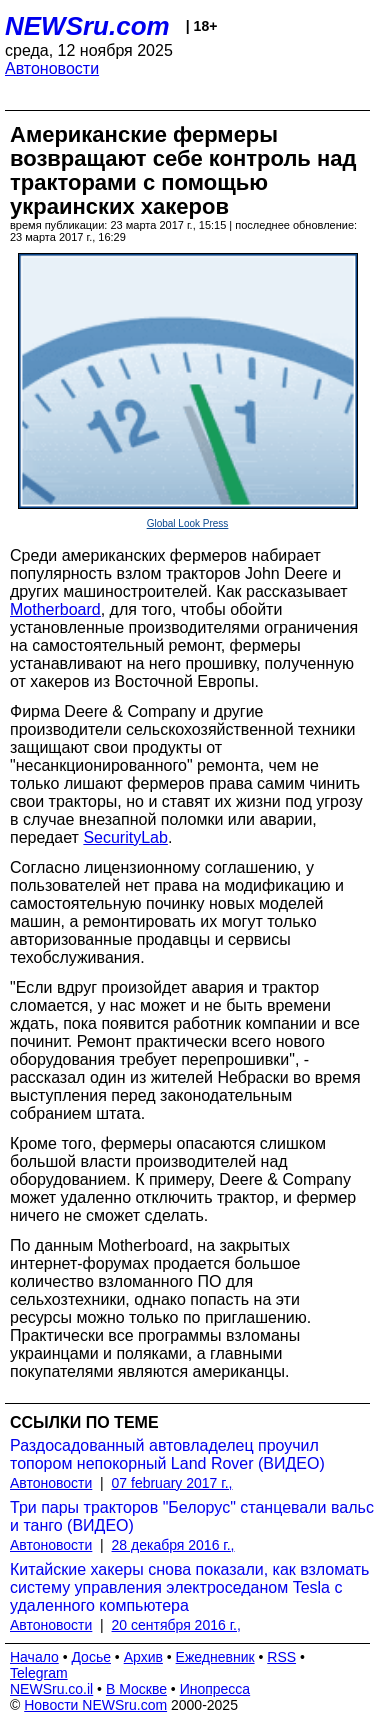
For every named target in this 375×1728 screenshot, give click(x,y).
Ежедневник (215, 1657)
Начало (34, 1657)
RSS (281, 1657)
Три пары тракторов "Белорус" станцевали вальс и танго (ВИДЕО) (192, 1516)
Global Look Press (188, 523)
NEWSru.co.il (51, 1689)
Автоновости (52, 68)
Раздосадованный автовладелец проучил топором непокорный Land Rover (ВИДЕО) (167, 1454)
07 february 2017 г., (172, 1483)
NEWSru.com (87, 26)
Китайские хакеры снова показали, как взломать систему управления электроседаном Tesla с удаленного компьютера (189, 1587)
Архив (143, 1657)
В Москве (136, 1689)
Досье (91, 1657)
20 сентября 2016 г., (176, 1625)
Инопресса (215, 1689)
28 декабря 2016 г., (173, 1545)
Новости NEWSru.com (95, 1705)
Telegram (39, 1673)
